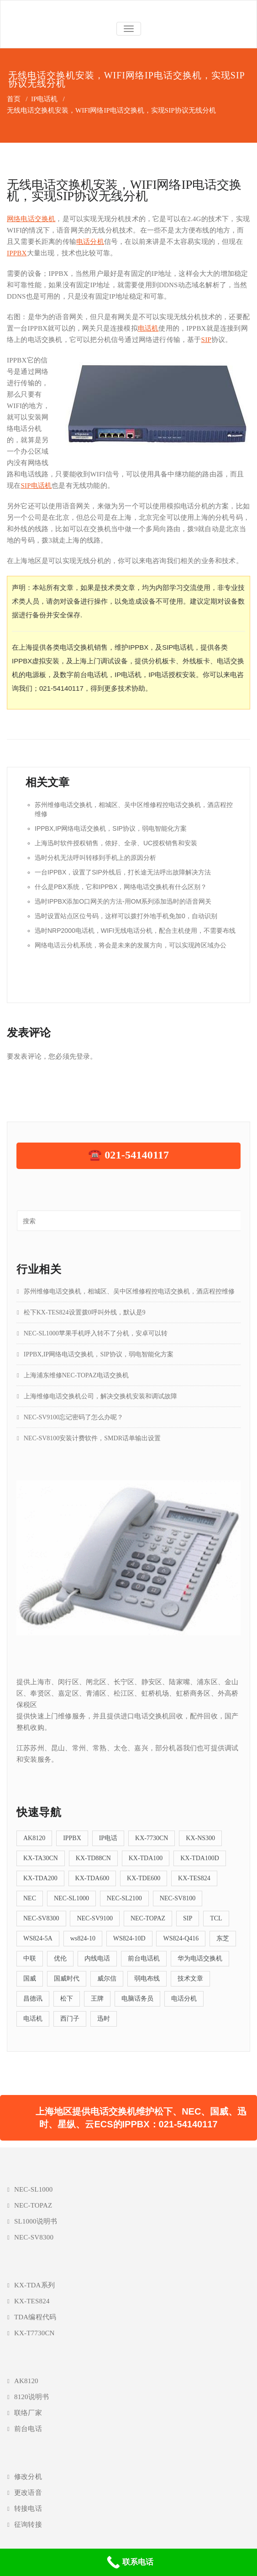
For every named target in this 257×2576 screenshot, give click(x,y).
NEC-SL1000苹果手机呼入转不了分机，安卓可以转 (96, 1333)
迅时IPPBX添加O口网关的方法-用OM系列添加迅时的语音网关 (123, 901)
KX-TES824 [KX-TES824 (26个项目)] (194, 1878)
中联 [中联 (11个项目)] (29, 1958)
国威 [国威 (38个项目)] (29, 1978)
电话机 (148, 328)
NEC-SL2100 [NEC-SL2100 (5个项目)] (124, 1898)
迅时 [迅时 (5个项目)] (103, 2018)
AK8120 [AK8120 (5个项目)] (34, 1838)
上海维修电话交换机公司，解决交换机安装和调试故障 (100, 1396)
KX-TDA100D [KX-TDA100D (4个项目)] (199, 1858)
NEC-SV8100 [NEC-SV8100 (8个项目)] (178, 1898)
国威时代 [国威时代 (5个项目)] (66, 1978)
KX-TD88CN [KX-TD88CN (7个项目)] (93, 1858)
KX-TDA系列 (34, 2285)
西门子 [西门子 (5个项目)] (69, 2018)
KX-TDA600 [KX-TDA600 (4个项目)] (92, 1878)
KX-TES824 (32, 2301)
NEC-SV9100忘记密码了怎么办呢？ (74, 1417)
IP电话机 (44, 99)
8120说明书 (31, 2396)
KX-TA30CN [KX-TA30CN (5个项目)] (40, 1858)
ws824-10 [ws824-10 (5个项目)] (82, 1938)
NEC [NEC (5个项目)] (29, 1898)
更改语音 (28, 2492)
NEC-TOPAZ (33, 2205)
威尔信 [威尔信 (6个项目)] (106, 1978)
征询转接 (28, 2524)
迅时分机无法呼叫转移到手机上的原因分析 (95, 857)
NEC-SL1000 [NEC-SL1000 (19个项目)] (71, 1898)
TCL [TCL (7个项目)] (216, 1918)
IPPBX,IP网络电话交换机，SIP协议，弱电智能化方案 (111, 828)
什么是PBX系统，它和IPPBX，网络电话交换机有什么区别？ (121, 886)
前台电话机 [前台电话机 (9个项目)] (144, 1958)
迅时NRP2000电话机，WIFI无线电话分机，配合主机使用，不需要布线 (135, 930)
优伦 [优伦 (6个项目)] (60, 1958)
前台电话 (28, 2428)
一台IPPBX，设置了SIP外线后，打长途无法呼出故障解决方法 (123, 872)
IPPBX (17, 253)
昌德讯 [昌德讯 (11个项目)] (32, 1998)
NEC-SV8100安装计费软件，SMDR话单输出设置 (92, 1438)
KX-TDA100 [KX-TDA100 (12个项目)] (146, 1858)
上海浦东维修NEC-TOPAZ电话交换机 (76, 1375)
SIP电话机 (36, 485)
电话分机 (90, 241)
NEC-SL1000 (33, 2189)
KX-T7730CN (34, 2333)
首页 (14, 99)
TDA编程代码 (35, 2317)
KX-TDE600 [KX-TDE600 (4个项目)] (143, 1878)
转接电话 (28, 2508)
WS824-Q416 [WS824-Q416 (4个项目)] (181, 1938)
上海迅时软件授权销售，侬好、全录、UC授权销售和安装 (116, 843)
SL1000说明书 (35, 2221)
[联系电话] (128, 2562)
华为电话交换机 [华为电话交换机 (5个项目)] (200, 1958)
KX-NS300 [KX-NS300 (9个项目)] (200, 1838)
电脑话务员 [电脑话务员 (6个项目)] (137, 1998)
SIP (206, 339)
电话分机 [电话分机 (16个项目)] (184, 1998)
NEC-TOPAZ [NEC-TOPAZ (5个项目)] (148, 1918)
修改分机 (28, 2476)
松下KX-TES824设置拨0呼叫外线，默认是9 (85, 1312)
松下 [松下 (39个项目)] (66, 1998)
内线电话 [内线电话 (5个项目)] (97, 1958)
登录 (83, 1056)
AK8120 (26, 2381)
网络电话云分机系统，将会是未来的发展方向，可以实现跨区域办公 (130, 945)
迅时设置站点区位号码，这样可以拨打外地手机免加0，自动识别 (126, 916)
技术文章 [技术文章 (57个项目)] (190, 1978)
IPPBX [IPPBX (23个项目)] (72, 1838)
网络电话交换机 (31, 218)
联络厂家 (28, 2412)
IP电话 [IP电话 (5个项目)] (108, 1838)
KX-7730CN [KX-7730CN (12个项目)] (151, 1838)
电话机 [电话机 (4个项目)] (32, 2018)
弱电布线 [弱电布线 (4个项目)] (147, 1978)
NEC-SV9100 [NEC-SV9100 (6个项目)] (95, 1918)
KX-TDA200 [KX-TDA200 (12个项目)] (40, 1878)
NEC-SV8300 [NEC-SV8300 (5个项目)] (41, 1918)
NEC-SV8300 (33, 2237)
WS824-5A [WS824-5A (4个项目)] (37, 1938)
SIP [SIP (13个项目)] (187, 1918)
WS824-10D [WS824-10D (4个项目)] (129, 1938)
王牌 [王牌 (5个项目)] (97, 1998)
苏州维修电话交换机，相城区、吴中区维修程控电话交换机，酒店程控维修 (129, 1291)
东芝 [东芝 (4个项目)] (222, 1938)
